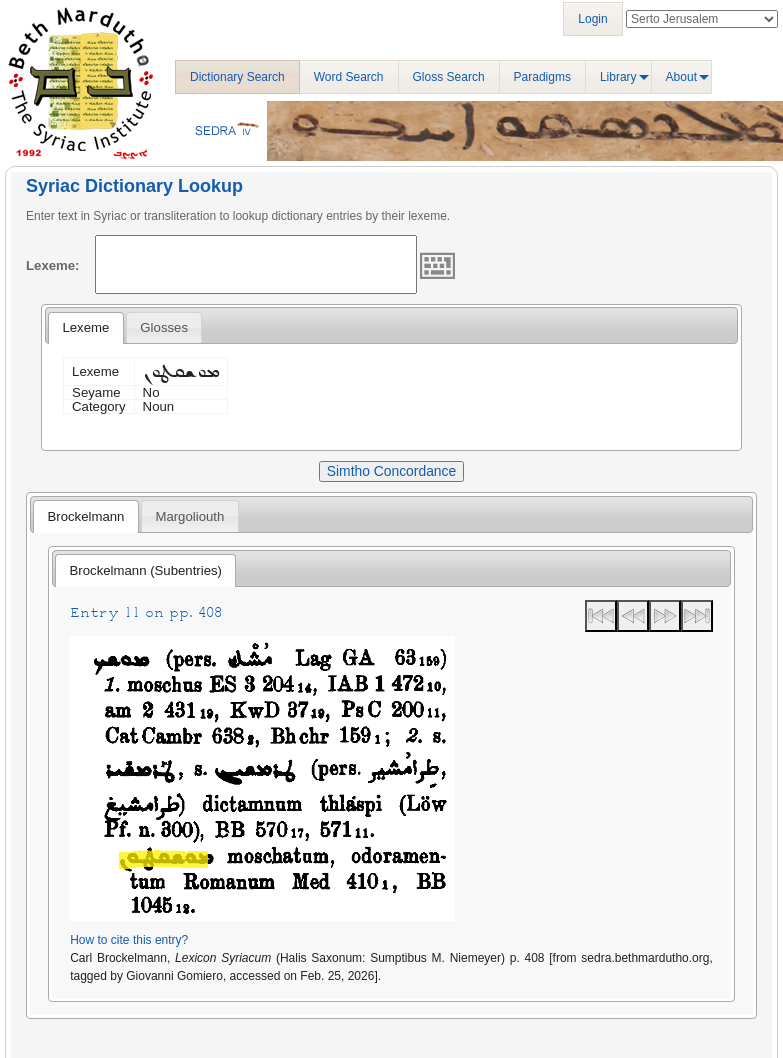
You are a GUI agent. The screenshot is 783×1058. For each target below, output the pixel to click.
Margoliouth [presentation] (189, 516)
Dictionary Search (237, 77)
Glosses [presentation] (164, 327)
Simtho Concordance (391, 471)
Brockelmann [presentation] (85, 516)
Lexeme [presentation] (85, 327)
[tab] (85, 328)
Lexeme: (53, 265)
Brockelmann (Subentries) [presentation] (146, 570)
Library (618, 77)
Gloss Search (449, 77)
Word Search (349, 77)
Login (592, 19)
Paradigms (542, 77)
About (681, 77)
